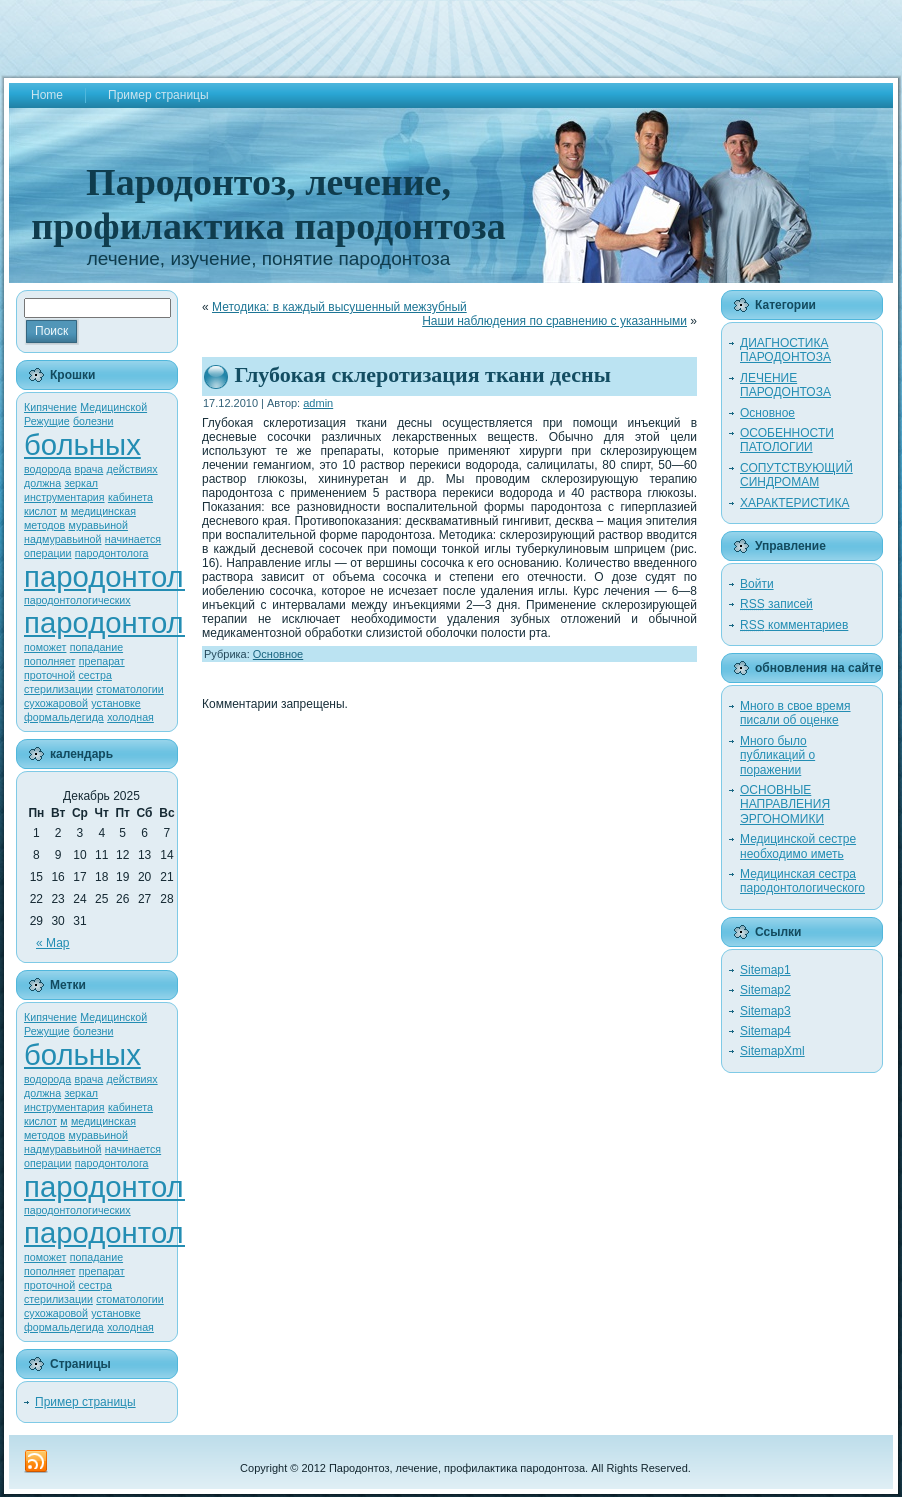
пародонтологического (176, 622)
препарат (102, 661)
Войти (757, 584)
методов (44, 525)
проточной (49, 675)
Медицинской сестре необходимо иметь (798, 846)
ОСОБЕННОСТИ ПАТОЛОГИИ (787, 440)
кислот (40, 511)
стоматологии (130, 689)
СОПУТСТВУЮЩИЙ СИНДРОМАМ (796, 475)
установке (115, 703)
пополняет (50, 661)
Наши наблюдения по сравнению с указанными (554, 321)
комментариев (794, 625)
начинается (133, 539)
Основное (278, 654)
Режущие (47, 421)
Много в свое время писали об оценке (795, 713)
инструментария (64, 497)
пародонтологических (77, 600)
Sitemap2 (765, 990)
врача (89, 469)
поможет (45, 647)
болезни (93, 421)
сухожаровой (56, 703)
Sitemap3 (765, 1011)
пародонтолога (112, 553)
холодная (130, 717)
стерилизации (58, 689)
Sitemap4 (765, 1031)
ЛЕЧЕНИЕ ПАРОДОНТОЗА (785, 385)
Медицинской (113, 407)
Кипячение (50, 407)
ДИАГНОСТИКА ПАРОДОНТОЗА (785, 350)
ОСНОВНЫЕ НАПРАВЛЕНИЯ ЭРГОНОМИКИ (785, 804)
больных (82, 444)
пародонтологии (134, 576)
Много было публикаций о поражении (777, 755)
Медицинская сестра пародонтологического (802, 881)
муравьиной (98, 525)
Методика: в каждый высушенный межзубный (339, 307)
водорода (47, 469)
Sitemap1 (765, 970)
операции (48, 553)
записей (776, 604)
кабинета (130, 497)
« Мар (53, 943)
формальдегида (64, 717)
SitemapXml (772, 1051)
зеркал (81, 483)
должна (42, 483)
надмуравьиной (62, 539)
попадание (96, 647)
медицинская (103, 511)
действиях (132, 469)
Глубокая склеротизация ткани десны (423, 374)
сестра (95, 675)
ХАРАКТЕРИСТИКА (794, 503)
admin (318, 403)
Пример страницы (85, 1402)
